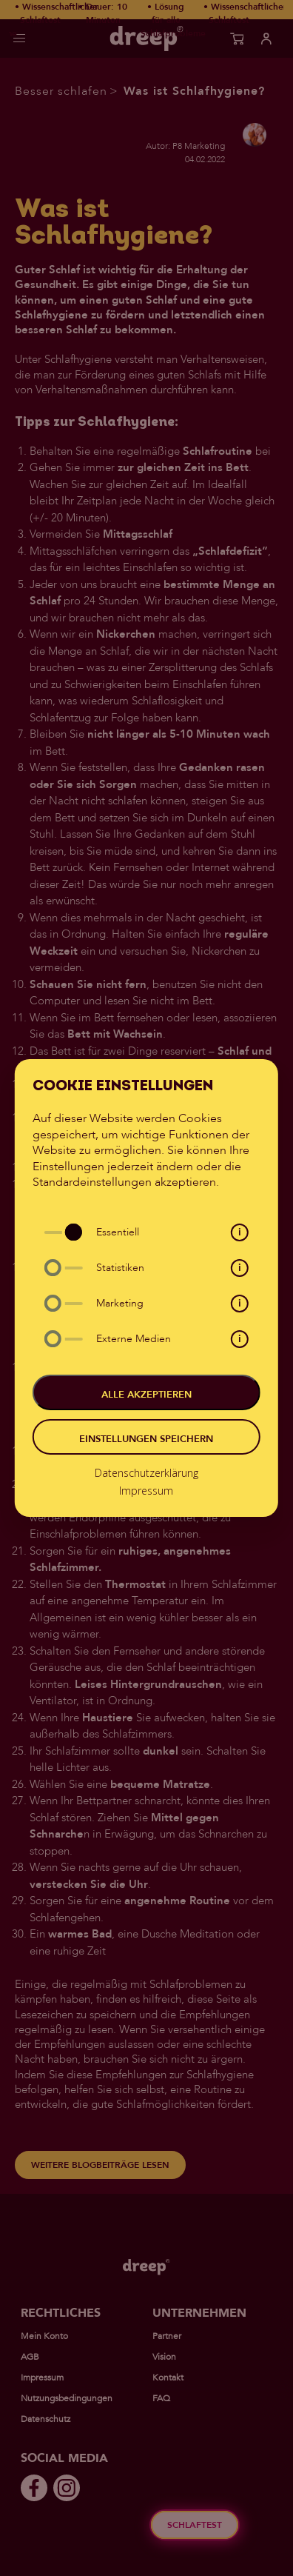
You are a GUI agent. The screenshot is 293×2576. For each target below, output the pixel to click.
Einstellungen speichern (146, 1439)
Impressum (146, 1491)
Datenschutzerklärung (146, 1473)
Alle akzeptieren (146, 1394)
